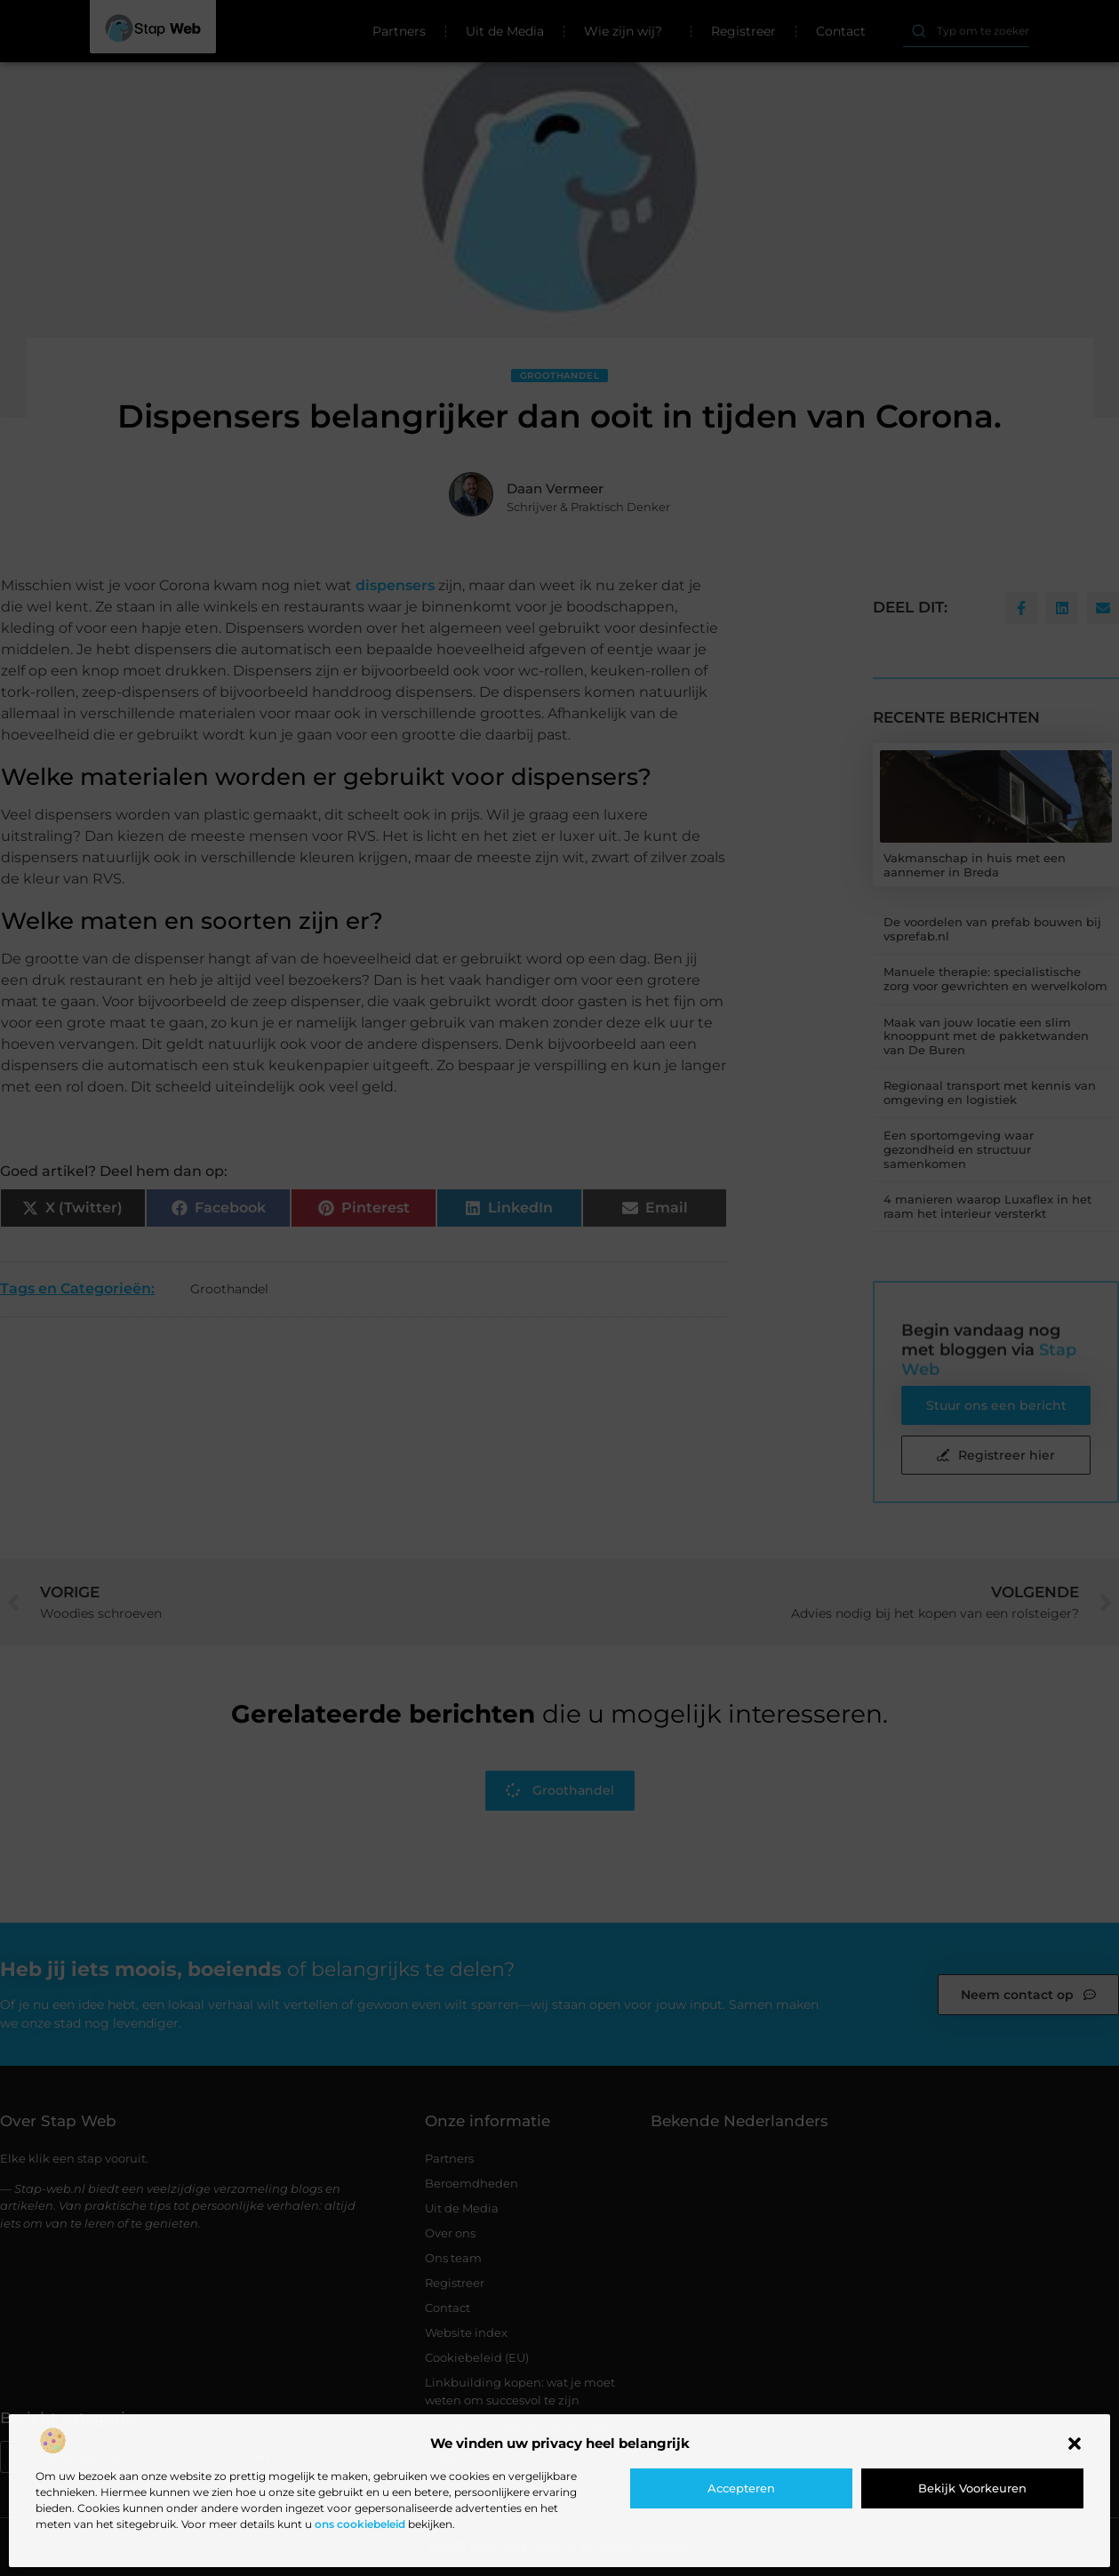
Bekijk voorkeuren (972, 2488)
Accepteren (741, 2488)
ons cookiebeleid (360, 2524)
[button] (1074, 2443)
